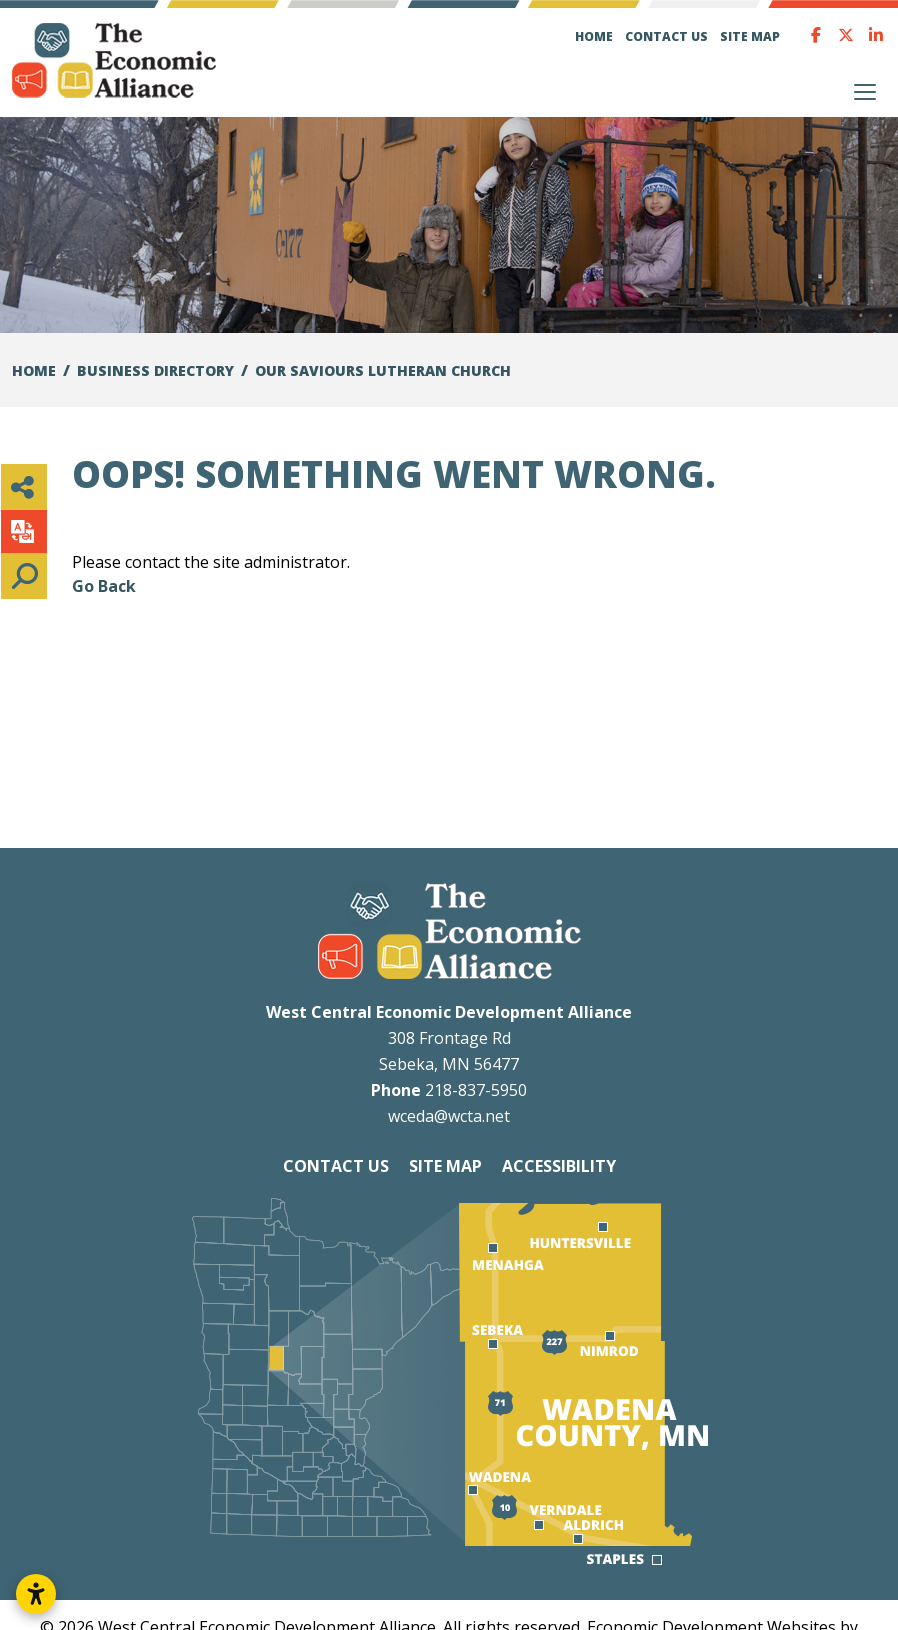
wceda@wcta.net (449, 1116)
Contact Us (666, 36)
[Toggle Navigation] (865, 92)
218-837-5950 (476, 1090)
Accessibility (559, 1166)
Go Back (104, 586)
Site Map (750, 36)
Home (594, 36)
